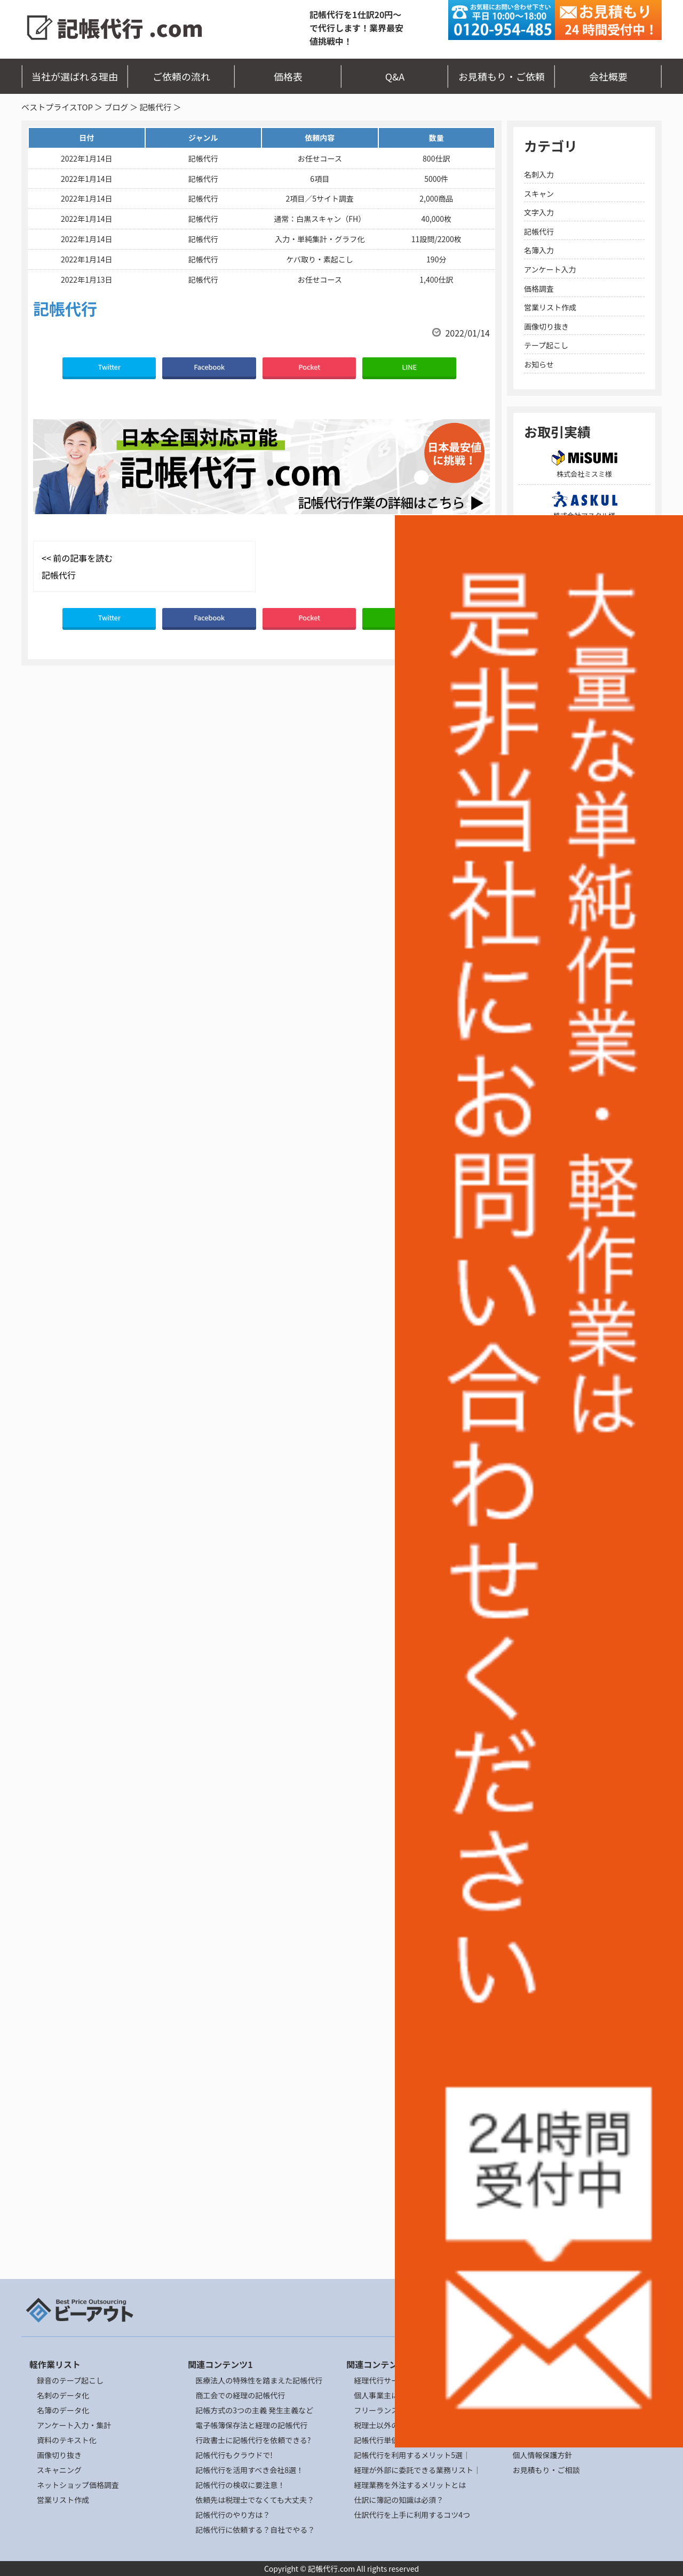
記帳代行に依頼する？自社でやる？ (255, 2529)
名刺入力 (539, 174)
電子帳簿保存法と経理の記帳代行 (251, 2425)
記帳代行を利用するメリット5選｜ (412, 2455)
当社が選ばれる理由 (74, 76)
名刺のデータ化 (63, 2395)
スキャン (539, 193)
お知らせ (539, 364)
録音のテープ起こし (70, 2380)
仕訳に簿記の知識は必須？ (398, 2499)
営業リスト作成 (550, 307)
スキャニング (59, 2470)
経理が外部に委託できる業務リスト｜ (417, 2470)
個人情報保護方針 (542, 2455)
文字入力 (539, 212)
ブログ (116, 107)
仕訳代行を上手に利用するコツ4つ (412, 2514)
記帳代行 (155, 107)
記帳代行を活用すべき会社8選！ (249, 2470)
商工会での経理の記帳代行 (240, 2395)
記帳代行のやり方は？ (232, 2514)
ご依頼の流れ (181, 76)
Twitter (109, 367)
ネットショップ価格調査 (78, 2484)
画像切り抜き (546, 326)
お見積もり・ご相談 (545, 2470)
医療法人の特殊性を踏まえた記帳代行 (258, 2380)
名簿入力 (539, 250)
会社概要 (608, 76)
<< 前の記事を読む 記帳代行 (77, 566)
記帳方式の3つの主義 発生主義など (254, 2410)
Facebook (209, 367)
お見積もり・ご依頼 (501, 76)
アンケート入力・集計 (74, 2425)
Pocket (309, 367)
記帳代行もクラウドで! (234, 2455)
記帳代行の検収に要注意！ (240, 2484)
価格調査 (539, 288)
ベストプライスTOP (57, 107)
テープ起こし (546, 345)
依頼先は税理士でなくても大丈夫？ (254, 2499)
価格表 (288, 76)
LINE (409, 367)
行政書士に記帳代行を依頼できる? (253, 2440)
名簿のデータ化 (63, 2410)
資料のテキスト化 (67, 2440)
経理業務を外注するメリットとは (410, 2484)
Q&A (395, 76)
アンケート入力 (550, 269)
